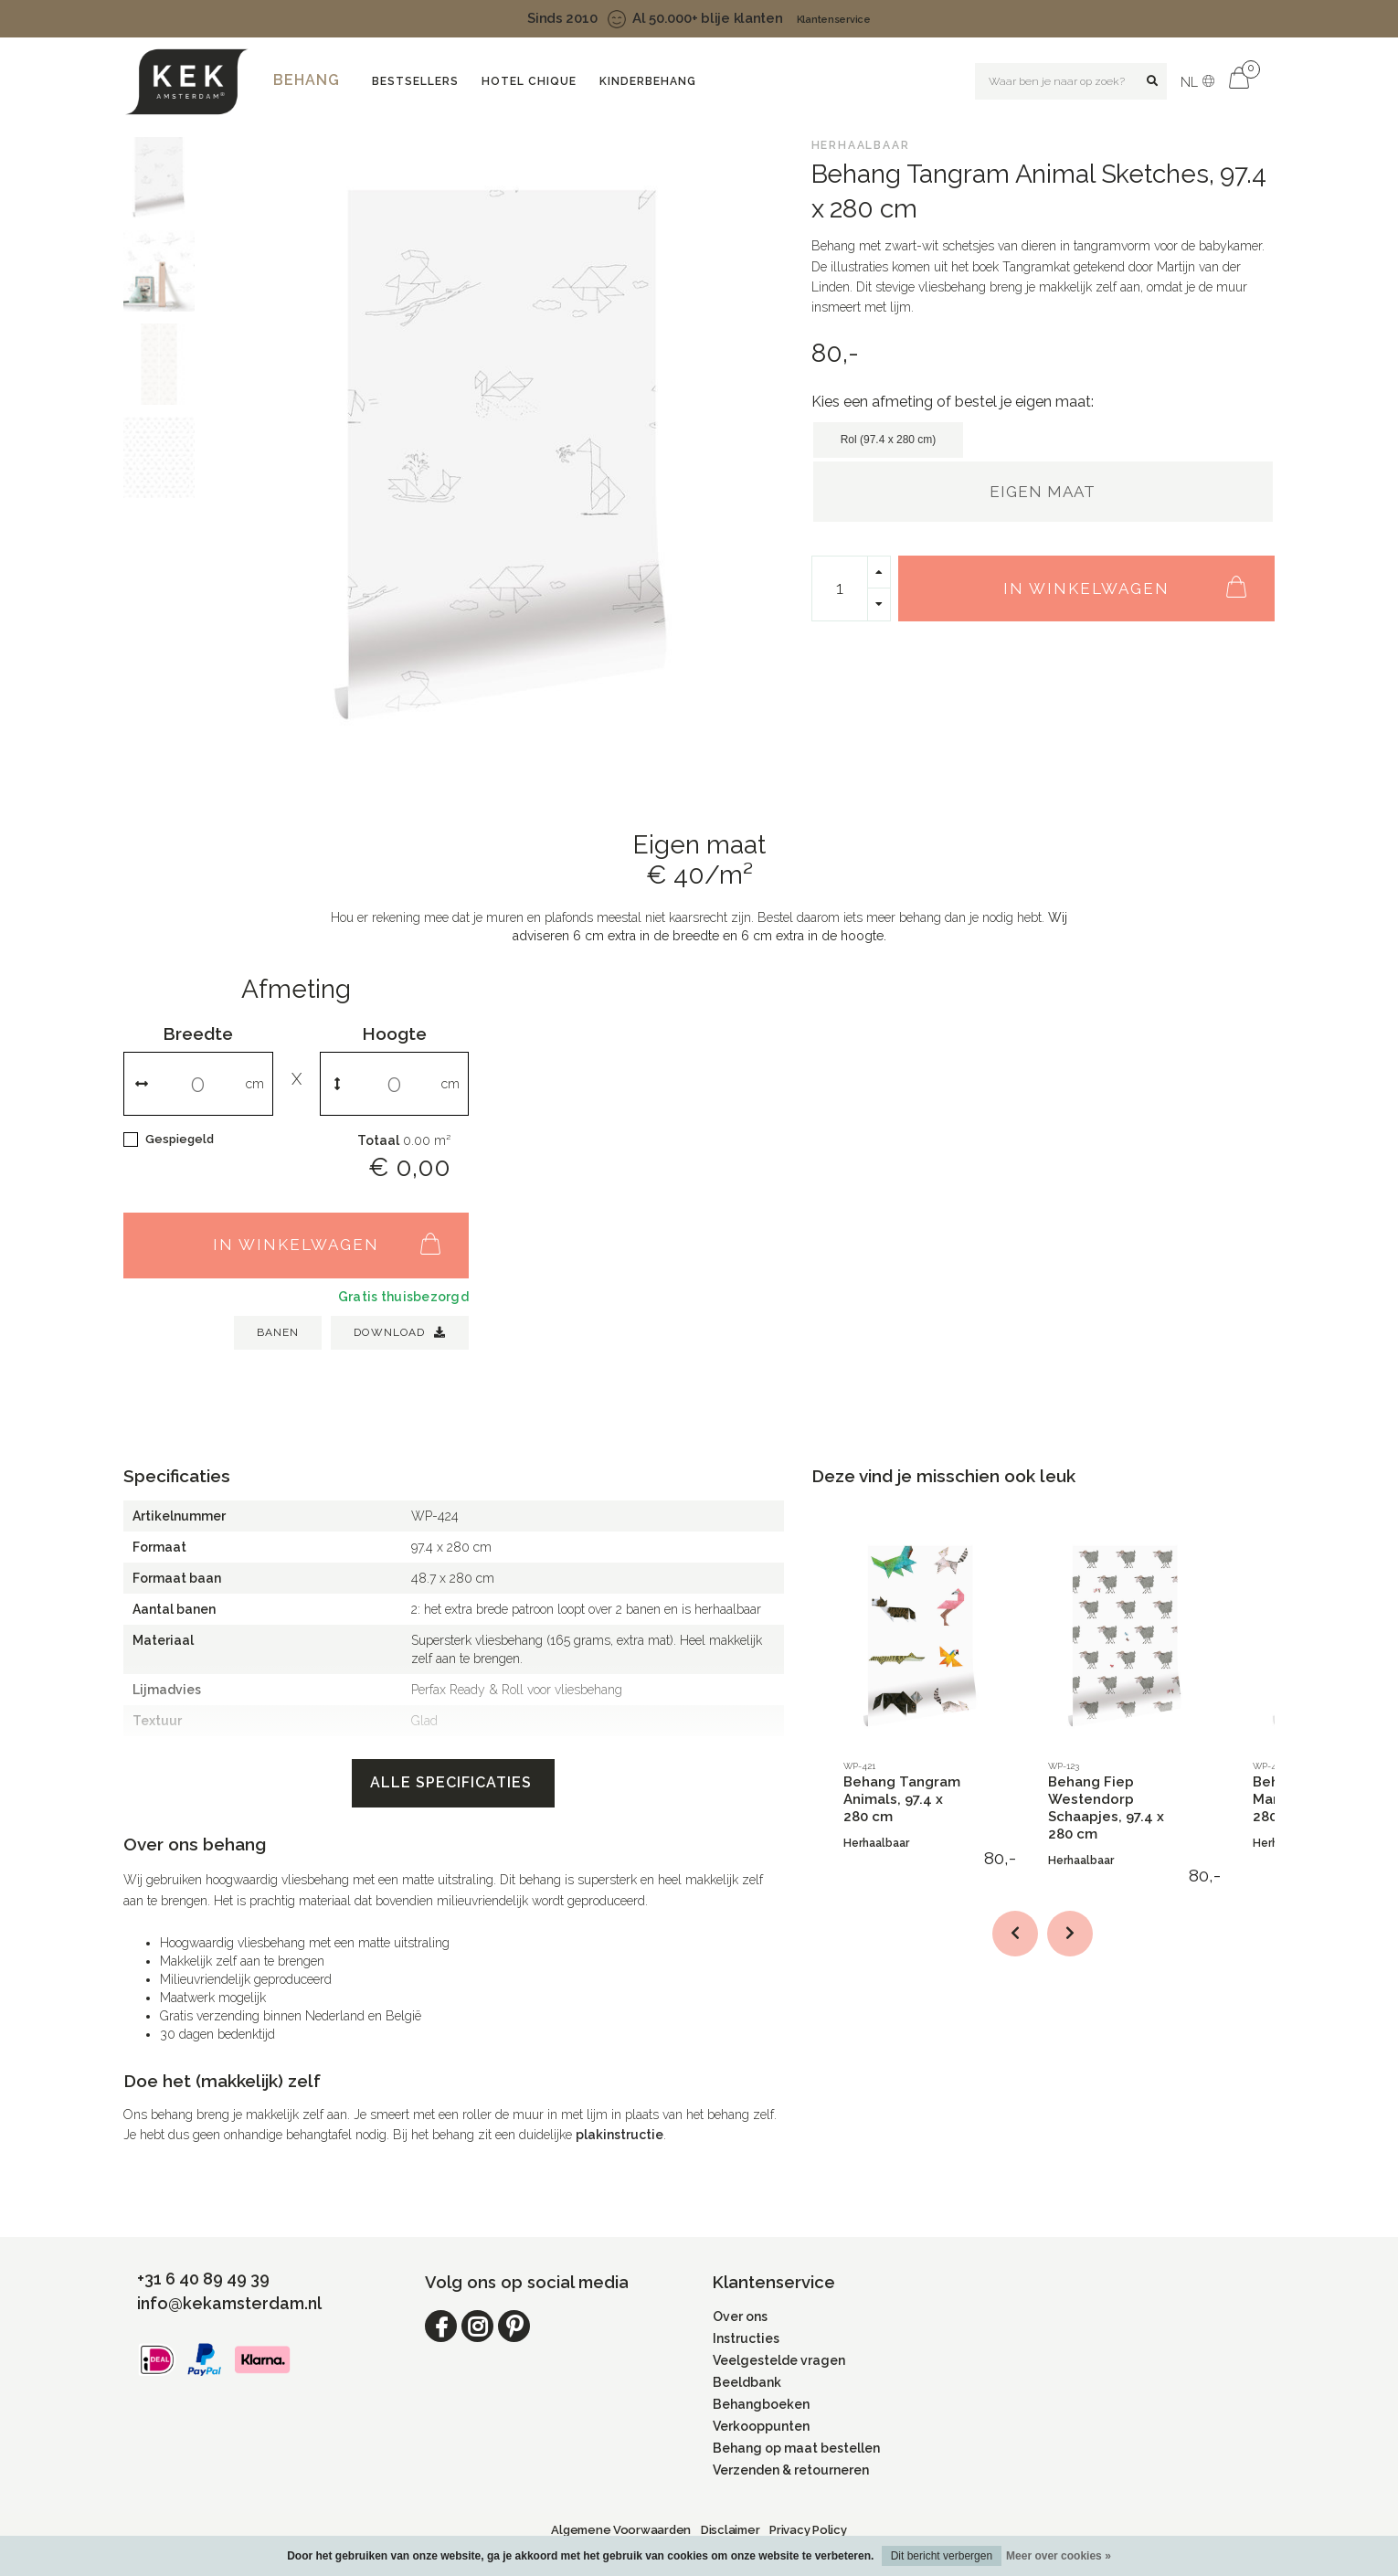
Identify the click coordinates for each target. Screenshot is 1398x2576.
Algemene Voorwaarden (621, 2530)
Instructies (746, 2338)
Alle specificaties (453, 1782)
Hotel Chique (529, 81)
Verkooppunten (761, 2426)
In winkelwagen (1134, 578)
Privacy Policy (807, 2530)
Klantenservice (834, 20)
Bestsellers (415, 81)
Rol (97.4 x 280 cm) (889, 439)
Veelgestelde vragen (779, 2360)
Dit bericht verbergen (941, 2555)
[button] (1015, 1933)
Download (400, 1332)
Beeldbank (747, 2382)
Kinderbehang (647, 81)
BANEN (278, 1332)
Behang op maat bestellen (796, 2448)
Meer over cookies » (1058, 2555)
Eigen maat (1043, 491)
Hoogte (394, 1033)
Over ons (740, 2316)
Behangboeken (761, 2404)
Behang (306, 80)
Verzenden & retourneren (791, 2470)
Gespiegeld (179, 1139)
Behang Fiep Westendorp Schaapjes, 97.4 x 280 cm (1106, 1808)
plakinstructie (619, 2134)
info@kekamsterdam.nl (229, 2303)
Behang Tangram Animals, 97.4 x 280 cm (901, 1799)
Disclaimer (730, 2530)
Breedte (198, 1033)
